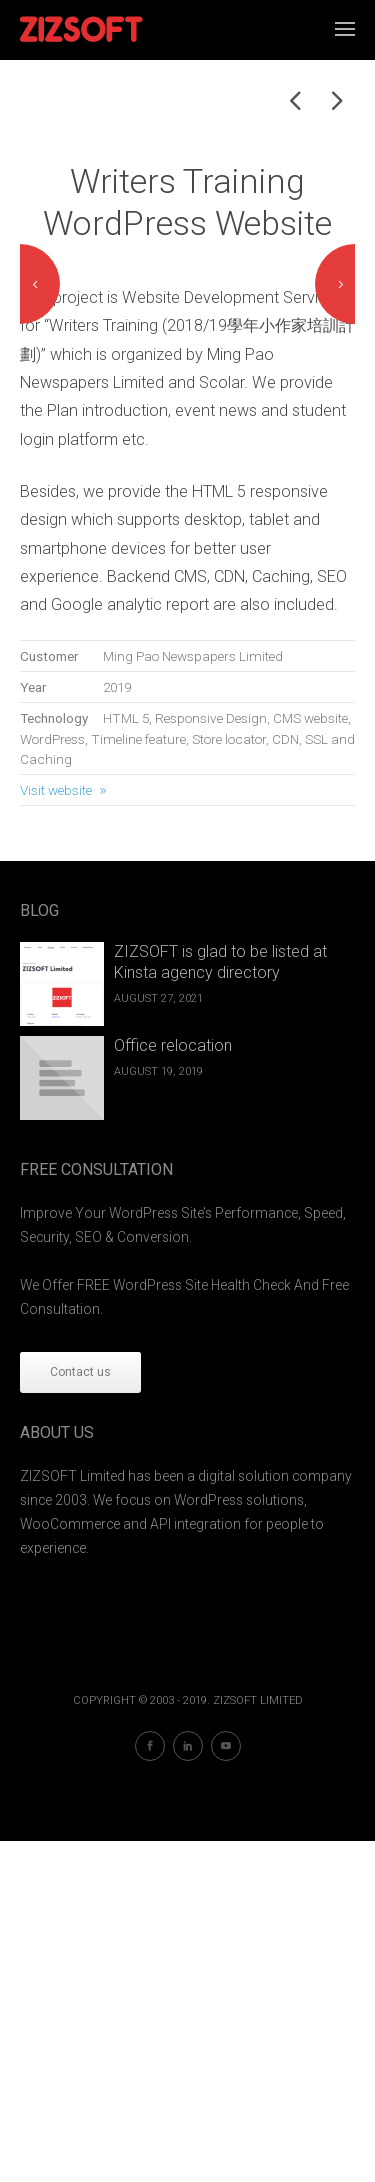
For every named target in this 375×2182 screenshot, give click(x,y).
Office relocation (173, 1386)
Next (335, 455)
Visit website (56, 1131)
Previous (40, 455)
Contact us (80, 1713)
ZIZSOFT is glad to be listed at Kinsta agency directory (220, 1304)
